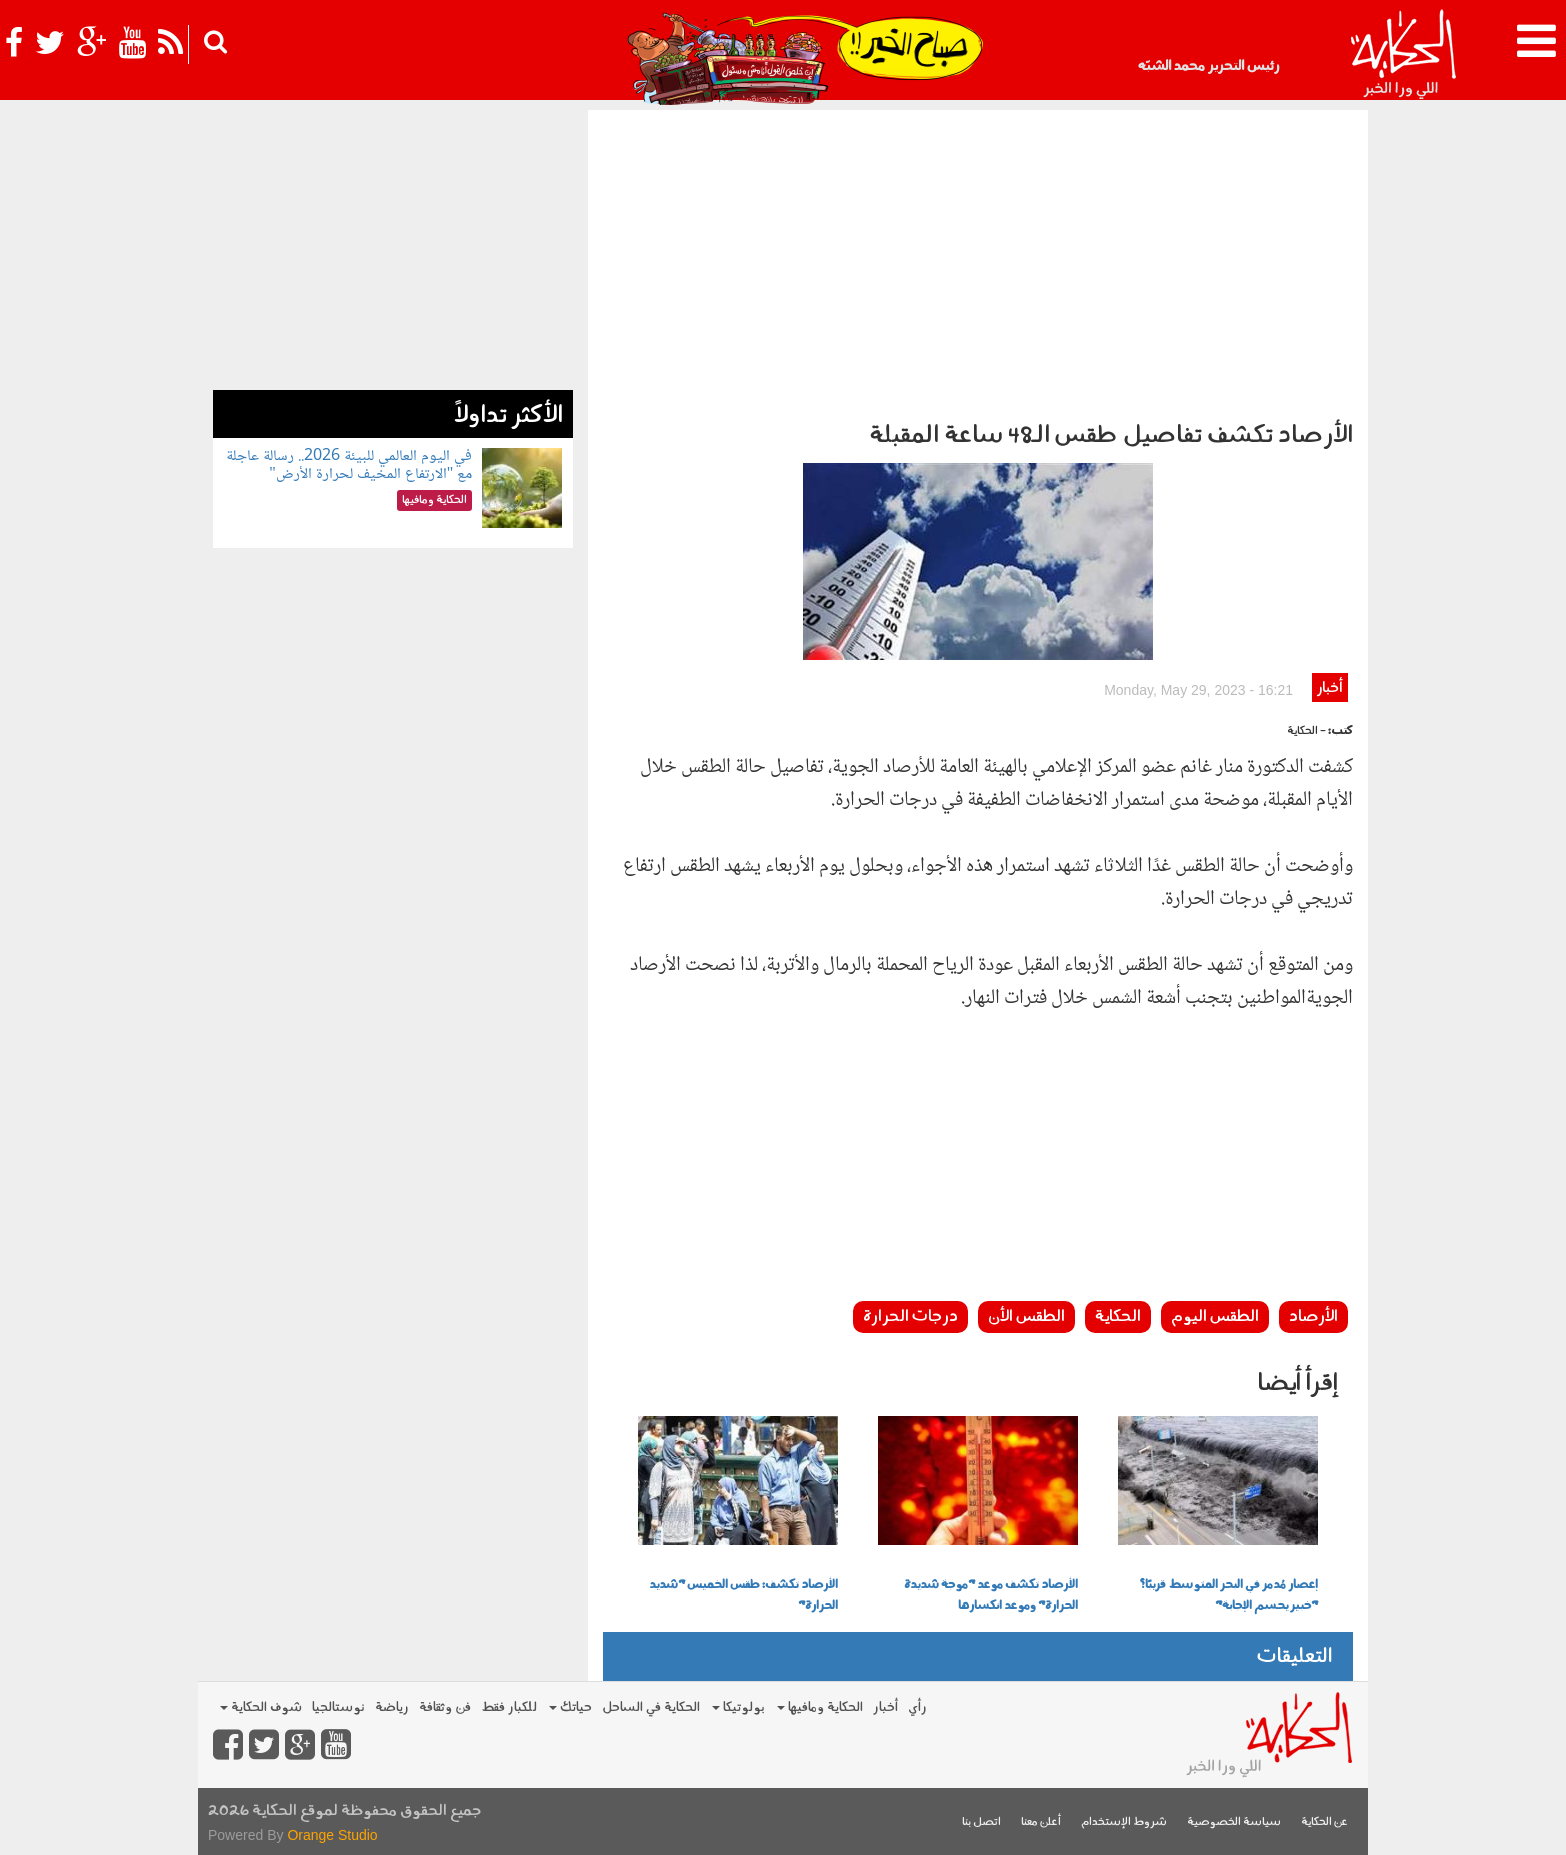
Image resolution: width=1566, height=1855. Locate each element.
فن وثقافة (445, 1707)
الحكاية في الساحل (651, 1707)
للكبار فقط (509, 1707)
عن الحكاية (1324, 1822)
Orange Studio (332, 1835)
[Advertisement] (978, 260)
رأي (917, 1707)
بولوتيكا (738, 1707)
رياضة (392, 1707)
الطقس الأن (1026, 1317)
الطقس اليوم (1215, 1317)
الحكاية (1118, 1317)
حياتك (570, 1707)
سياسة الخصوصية (1234, 1822)
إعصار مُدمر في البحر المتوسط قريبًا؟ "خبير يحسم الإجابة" (1228, 1595)
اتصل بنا (981, 1822)
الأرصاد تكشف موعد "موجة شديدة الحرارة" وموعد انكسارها (991, 1595)
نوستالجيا (338, 1707)
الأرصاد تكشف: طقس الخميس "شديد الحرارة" (743, 1595)
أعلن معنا (1041, 1822)
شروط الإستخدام (1124, 1822)
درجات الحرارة (910, 1317)
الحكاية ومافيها (820, 1707)
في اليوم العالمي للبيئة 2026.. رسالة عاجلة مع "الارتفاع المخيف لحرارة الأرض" (349, 465)
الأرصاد (1313, 1317)
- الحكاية (1306, 731)
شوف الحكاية (261, 1707)
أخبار (1329, 688)
